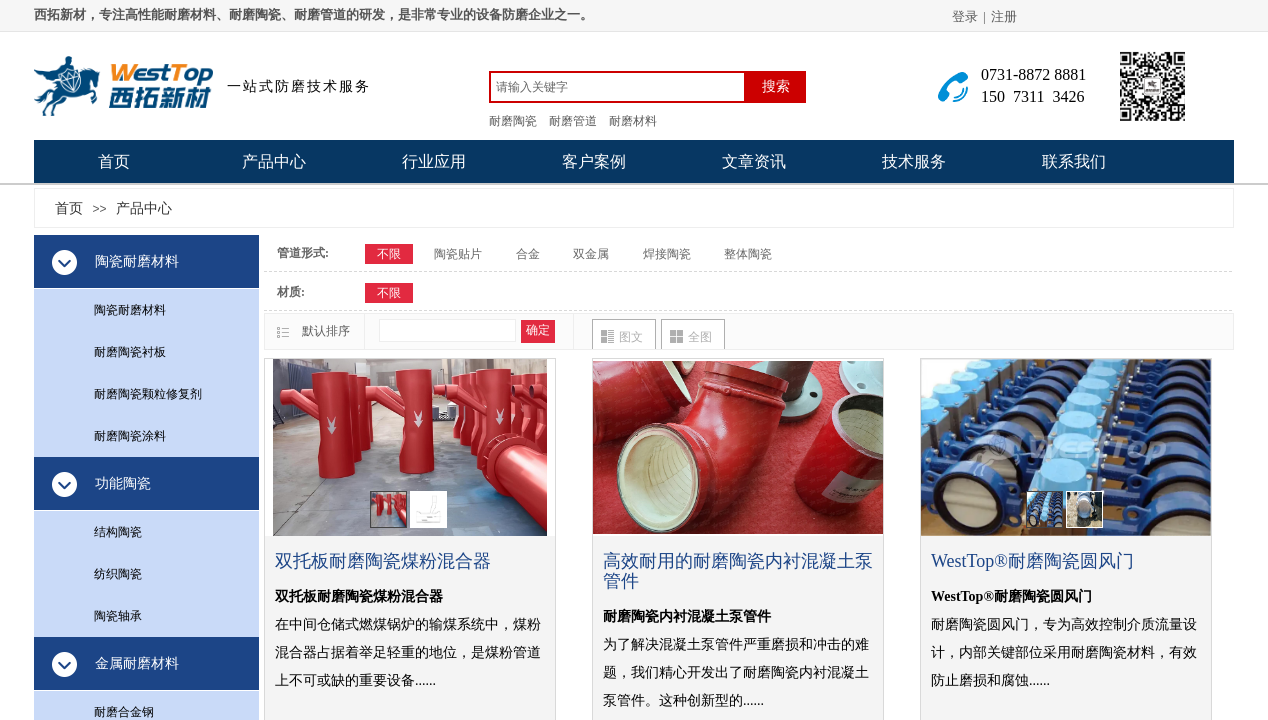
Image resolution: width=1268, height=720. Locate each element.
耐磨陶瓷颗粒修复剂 (148, 394)
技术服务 (914, 161)
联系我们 (1074, 161)
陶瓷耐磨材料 (130, 310)
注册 (1004, 16)
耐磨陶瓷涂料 (130, 436)
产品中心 (274, 161)
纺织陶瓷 (118, 574)
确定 (538, 330)
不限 (389, 254)
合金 (528, 254)
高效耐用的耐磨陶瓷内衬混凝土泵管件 (738, 571)
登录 (965, 16)
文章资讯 (754, 161)
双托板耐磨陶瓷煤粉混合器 (383, 561)
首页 (114, 161)
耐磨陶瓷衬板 (130, 352)
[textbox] (617, 87)
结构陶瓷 (118, 532)
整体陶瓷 (748, 254)
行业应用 (434, 161)
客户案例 (594, 161)
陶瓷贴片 (458, 254)
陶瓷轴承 (118, 616)
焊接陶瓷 (667, 254)
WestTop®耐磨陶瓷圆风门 (1032, 561)
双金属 (591, 254)
